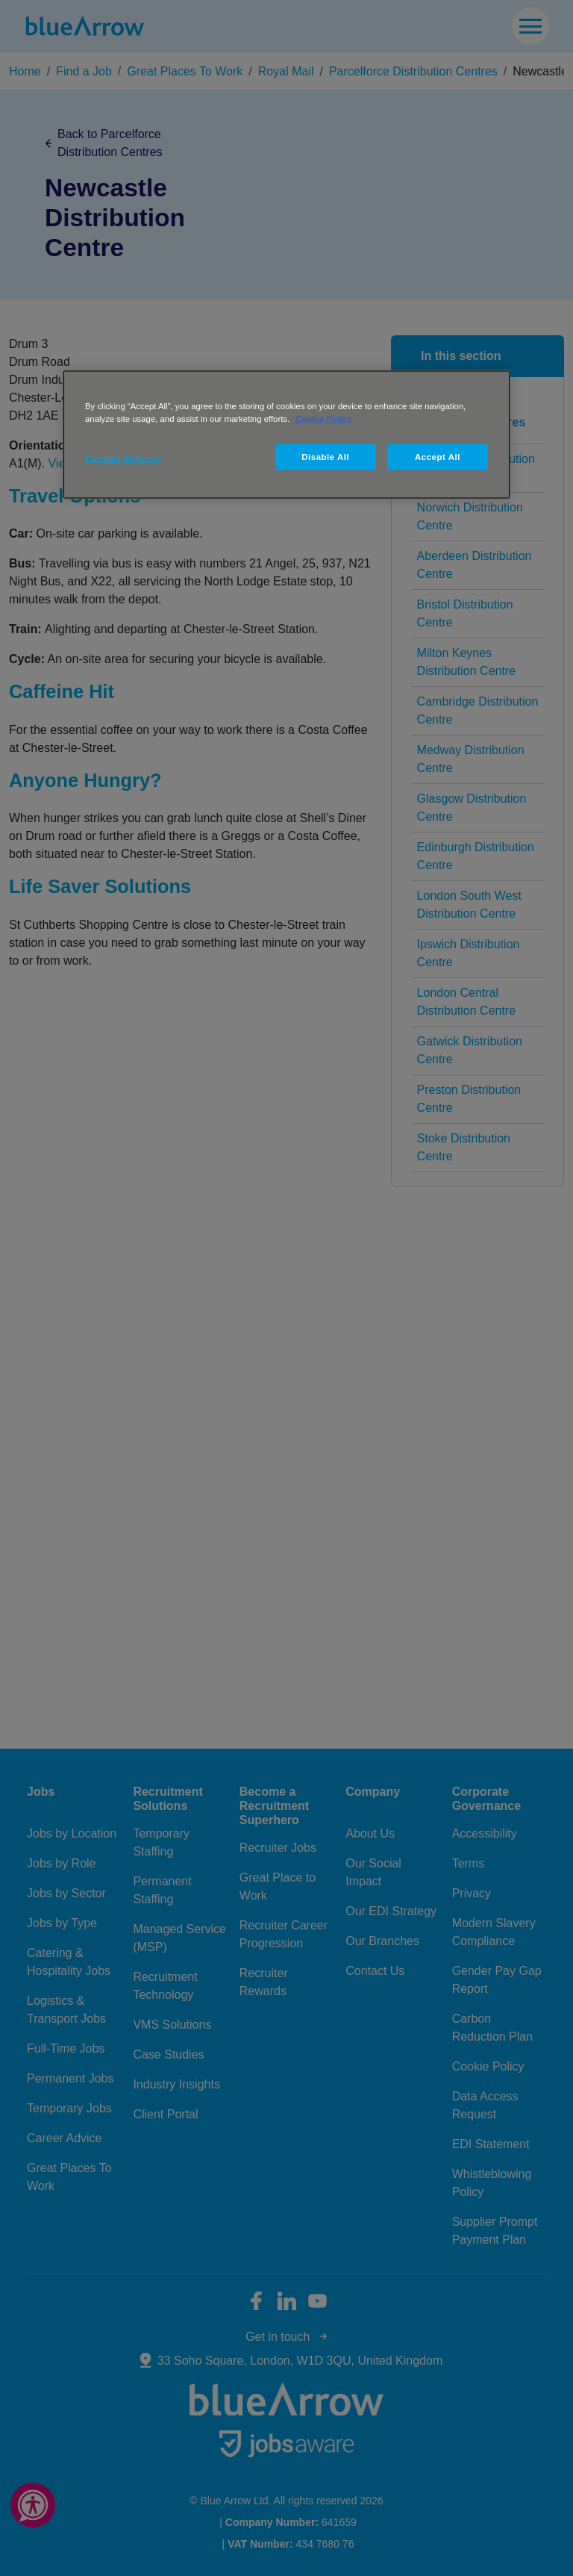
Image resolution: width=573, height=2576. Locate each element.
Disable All (325, 456)
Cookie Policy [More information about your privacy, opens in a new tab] (323, 418)
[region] (286, 434)
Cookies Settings (122, 457)
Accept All (437, 456)
